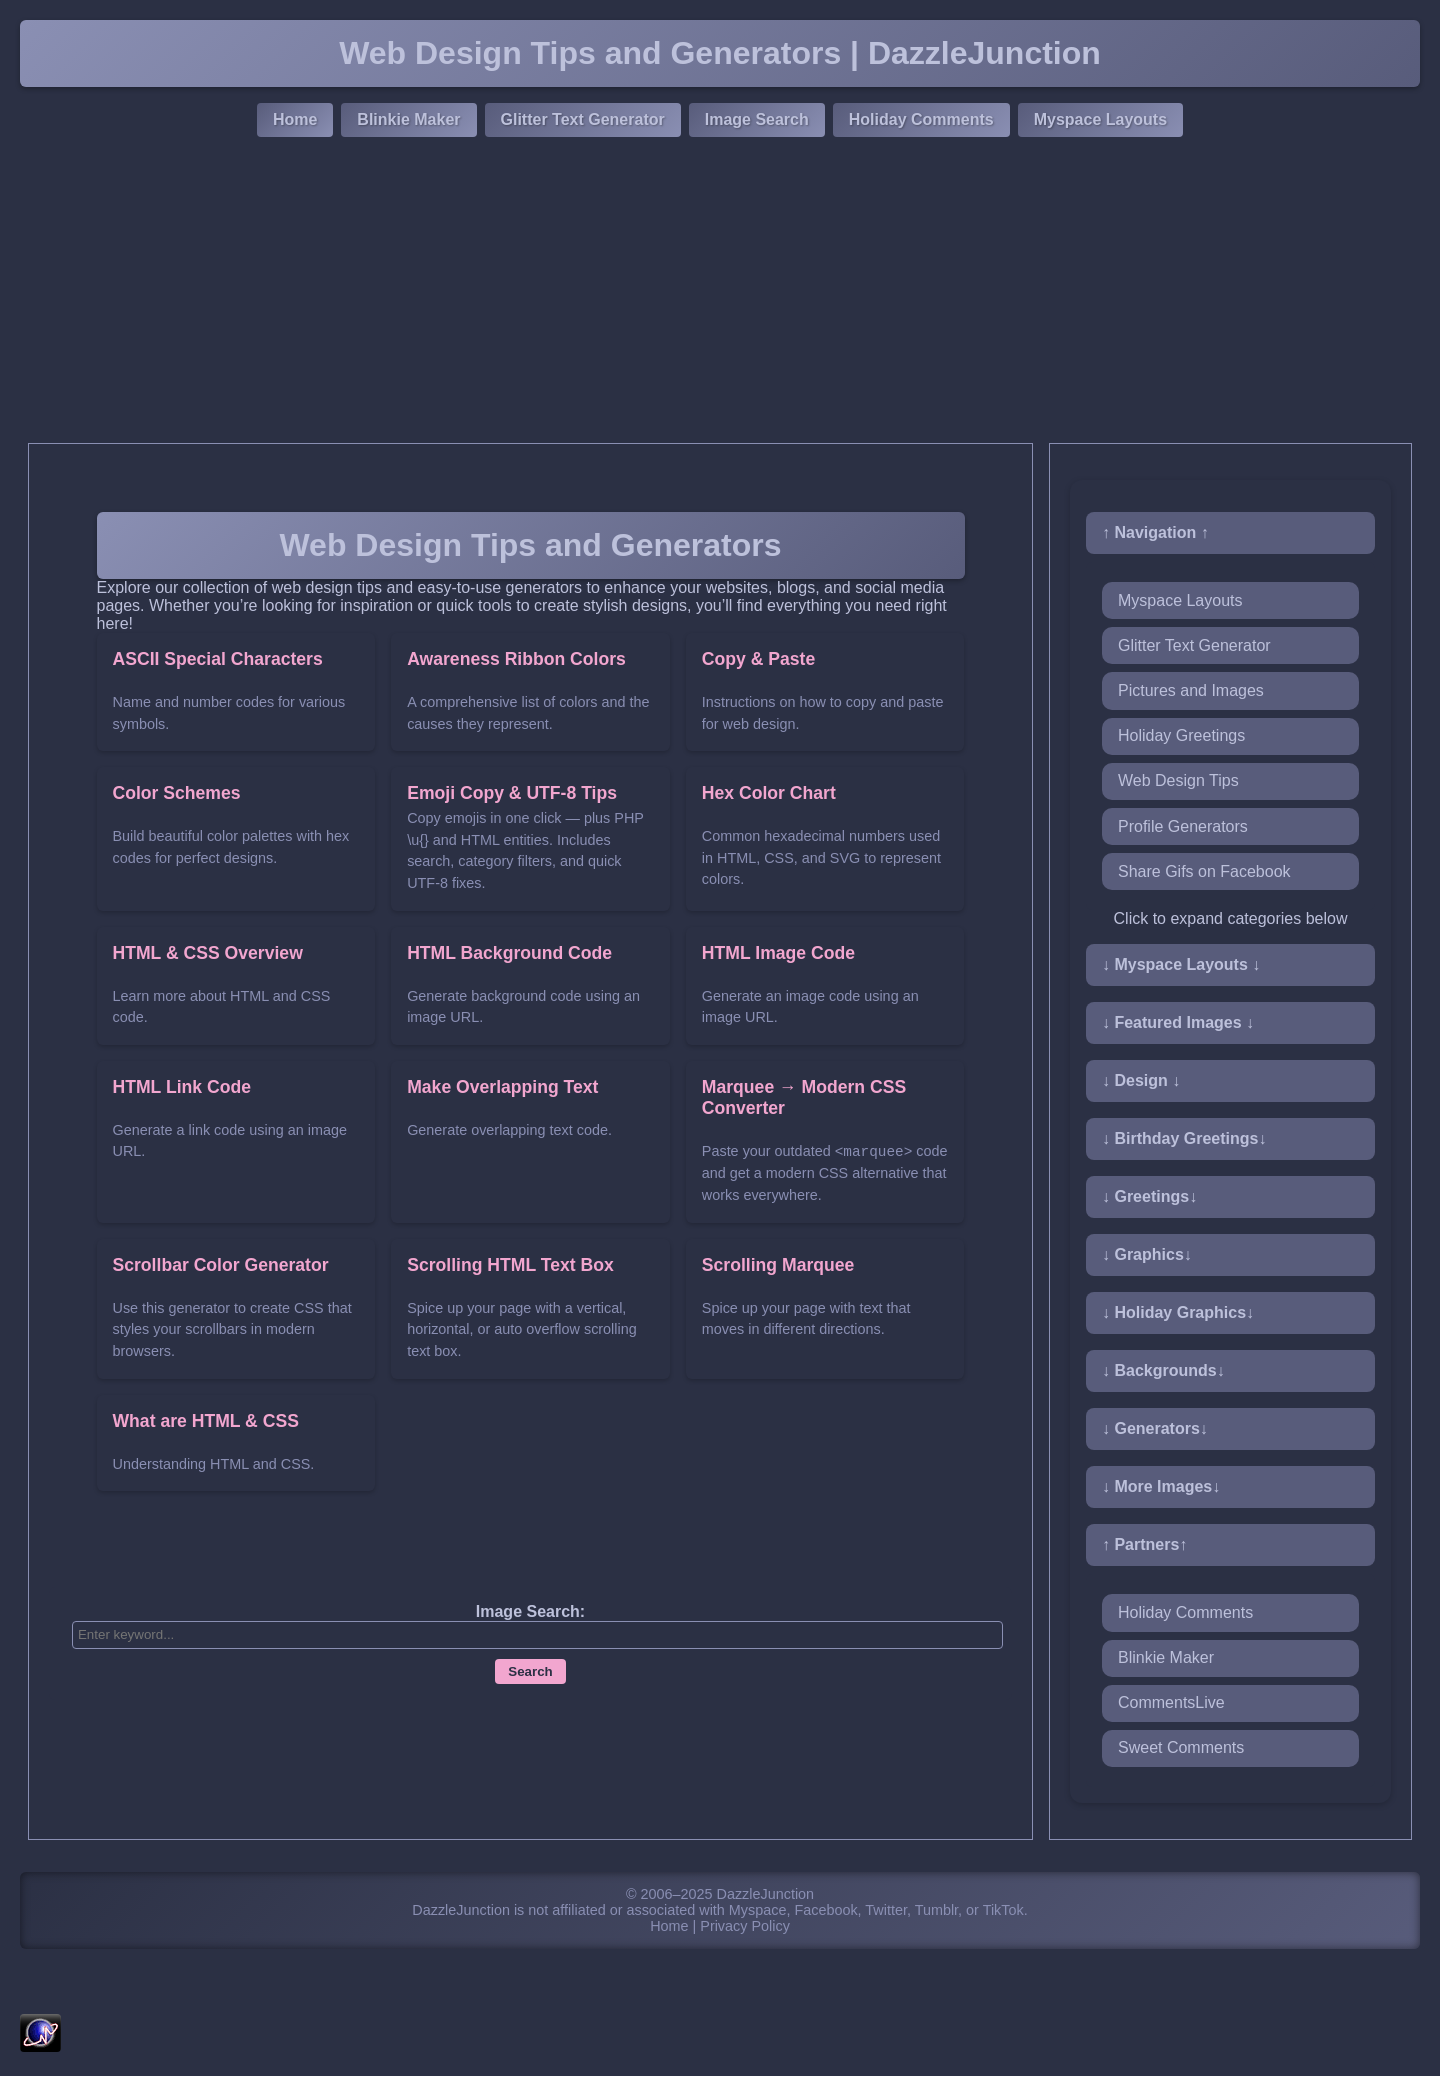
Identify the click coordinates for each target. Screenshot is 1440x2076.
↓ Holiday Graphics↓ (1178, 1312)
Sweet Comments (1181, 1747)
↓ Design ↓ (1141, 1080)
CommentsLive (1171, 1702)
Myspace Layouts (1100, 119)
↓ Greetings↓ (1149, 1196)
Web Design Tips (1178, 780)
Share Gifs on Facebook (1204, 871)
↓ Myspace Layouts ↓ (1181, 964)
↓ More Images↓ (1161, 1486)
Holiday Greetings (1181, 735)
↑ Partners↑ (1144, 1544)
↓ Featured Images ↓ (1178, 1022)
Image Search (757, 119)
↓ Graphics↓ (1147, 1254)
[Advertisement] (720, 293)
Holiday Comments (921, 119)
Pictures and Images (1191, 690)
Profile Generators (1183, 826)
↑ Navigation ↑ (1155, 532)
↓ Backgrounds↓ (1163, 1370)
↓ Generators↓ (1155, 1428)
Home (295, 119)
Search (530, 1671)
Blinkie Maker (408, 119)
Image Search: (530, 1611)
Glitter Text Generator (583, 119)
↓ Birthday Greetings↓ (1184, 1138)
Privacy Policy (745, 1926)
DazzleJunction (766, 1894)
